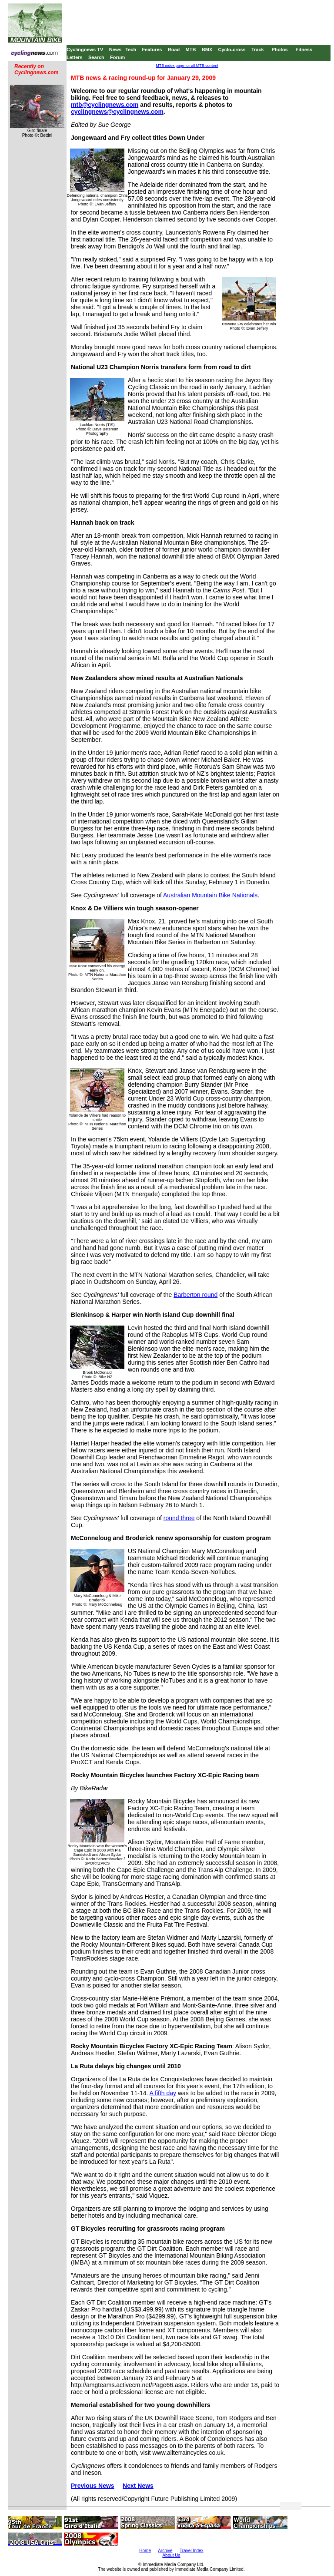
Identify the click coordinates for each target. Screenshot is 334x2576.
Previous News (92, 2485)
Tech (130, 49)
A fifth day (163, 2093)
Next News (138, 2485)
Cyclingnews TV (85, 49)
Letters (75, 57)
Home (145, 2550)
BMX (207, 49)
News (115, 49)
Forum (117, 57)
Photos (279, 49)
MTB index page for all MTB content (187, 65)
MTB (191, 49)
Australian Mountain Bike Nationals (210, 895)
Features (152, 49)
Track (257, 49)
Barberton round (195, 1294)
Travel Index (192, 2550)
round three (179, 1518)
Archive (165, 2550)
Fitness (303, 49)
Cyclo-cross (232, 49)
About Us (171, 2555)
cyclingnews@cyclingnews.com (117, 111)
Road (174, 49)
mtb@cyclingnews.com (104, 104)
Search (96, 57)
